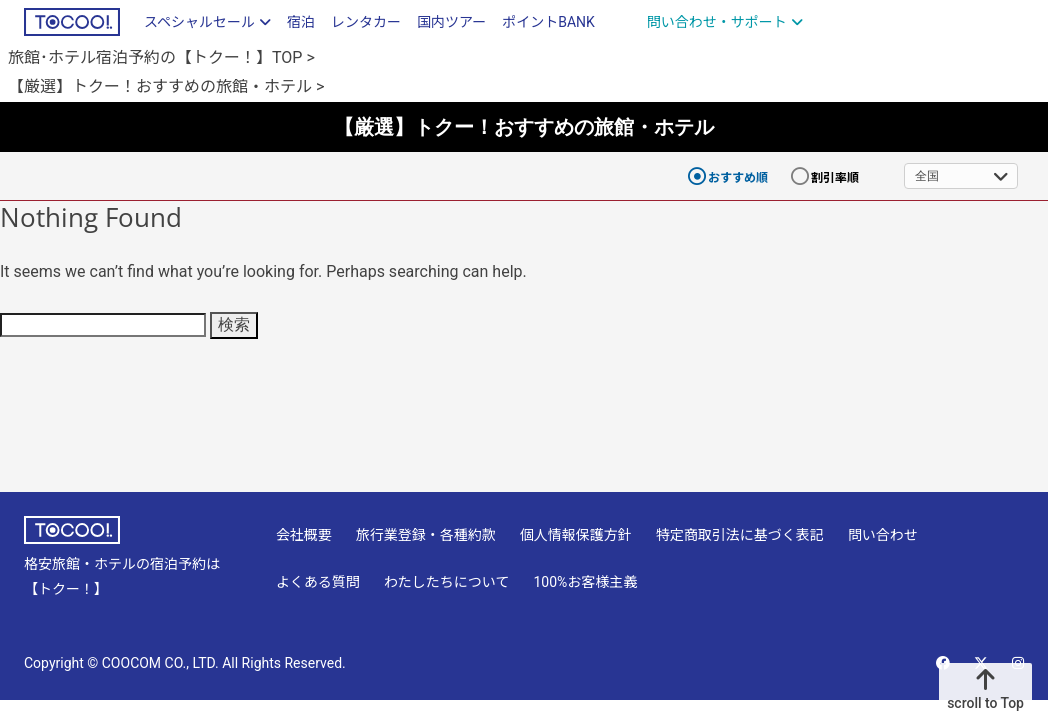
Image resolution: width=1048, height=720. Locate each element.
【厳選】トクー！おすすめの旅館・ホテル (524, 126)
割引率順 (835, 178)
